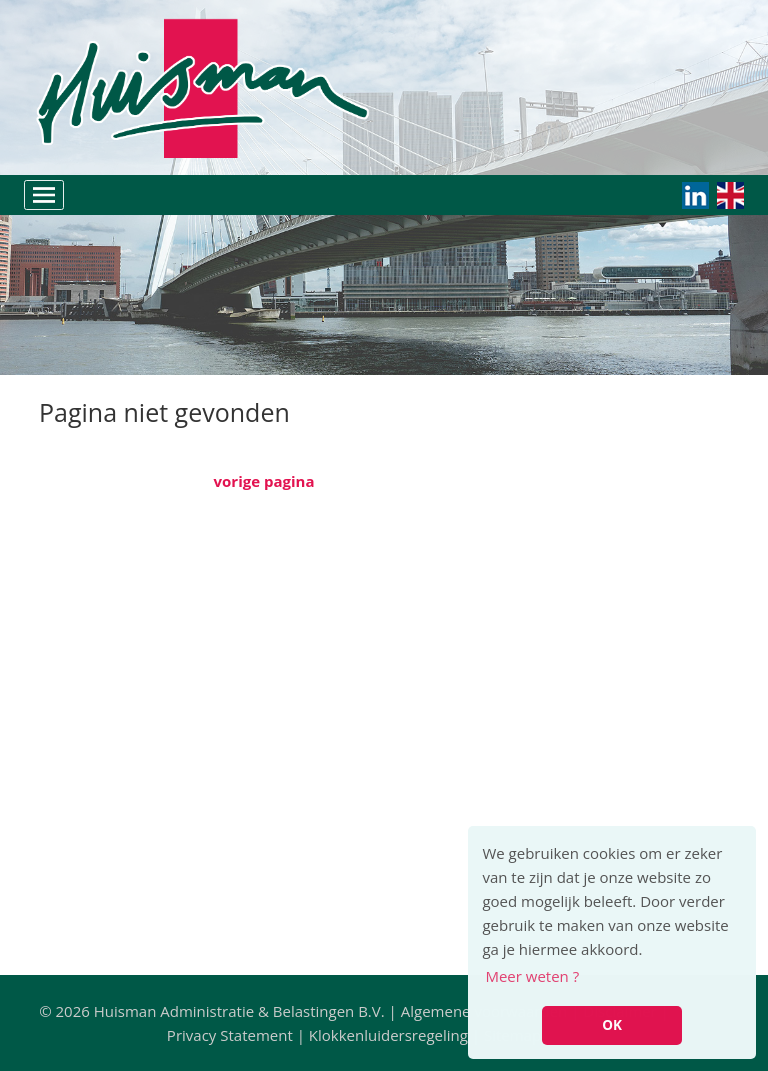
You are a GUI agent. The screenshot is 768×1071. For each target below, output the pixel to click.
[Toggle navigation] (44, 195)
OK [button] (612, 1025)
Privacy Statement (230, 1035)
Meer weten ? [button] (532, 976)
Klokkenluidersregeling (388, 1035)
